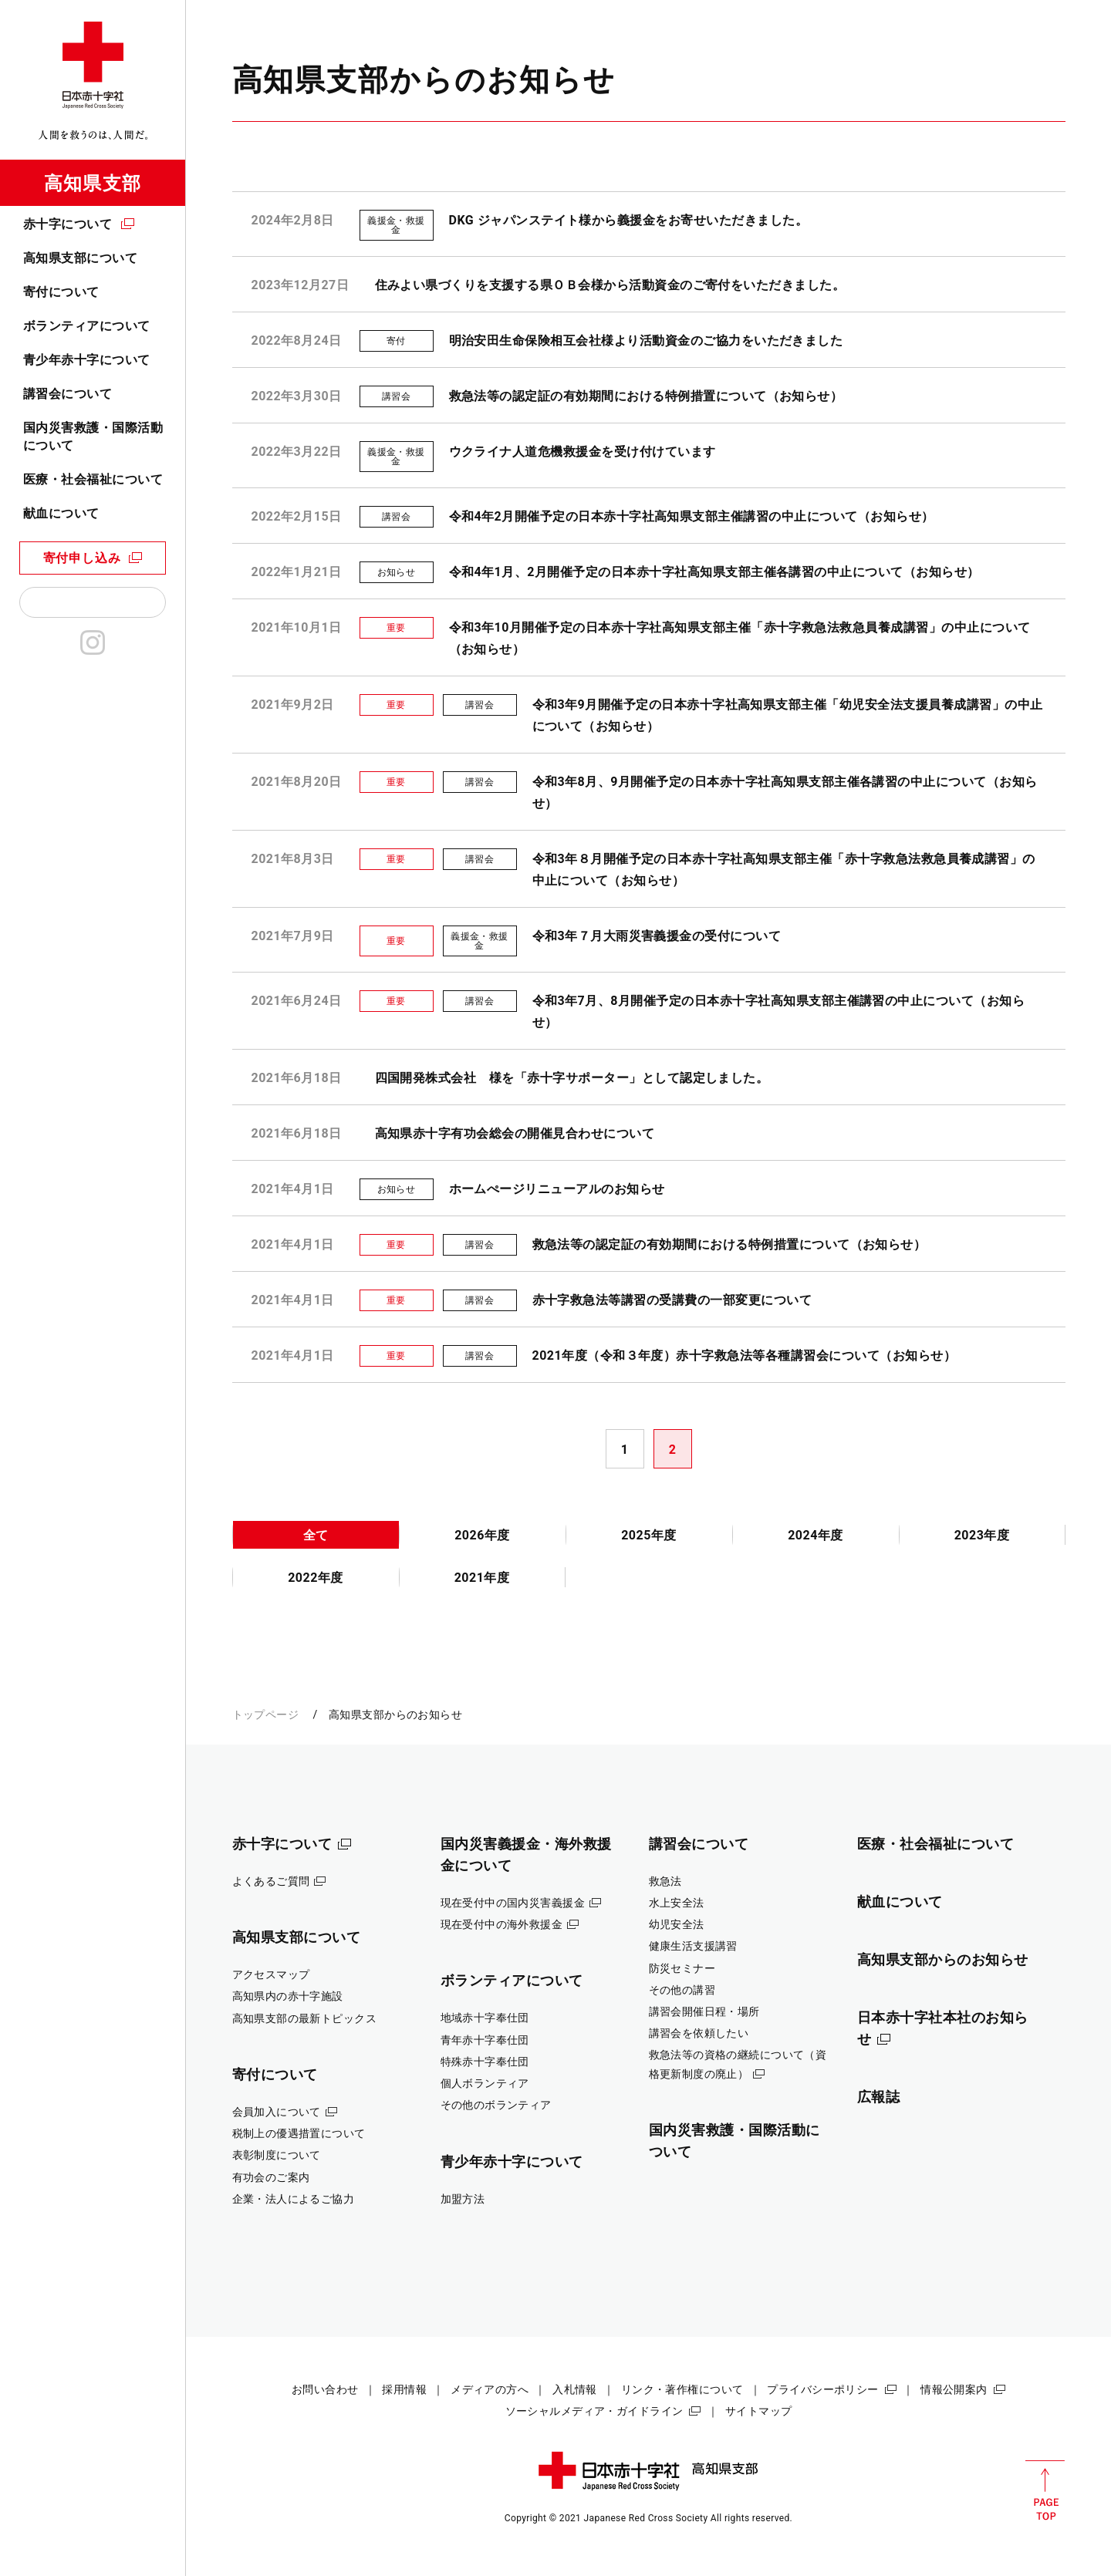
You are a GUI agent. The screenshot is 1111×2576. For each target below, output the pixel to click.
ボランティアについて (86, 326)
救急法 (665, 1881)
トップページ (265, 1714)
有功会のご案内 (271, 2177)
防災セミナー (682, 1968)
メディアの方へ (489, 2389)
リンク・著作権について (682, 2389)
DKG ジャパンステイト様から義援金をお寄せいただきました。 (629, 220)
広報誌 (878, 2097)
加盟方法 (463, 2199)
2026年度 (482, 1535)
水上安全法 (676, 1903)
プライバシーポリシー (822, 2389)
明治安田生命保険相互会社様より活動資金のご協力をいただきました (646, 340)
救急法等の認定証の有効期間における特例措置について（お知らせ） (646, 396)
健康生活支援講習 (693, 1946)
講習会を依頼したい (699, 2033)
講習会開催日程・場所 (704, 2011)
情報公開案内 (954, 2389)
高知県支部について (80, 258)
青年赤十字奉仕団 (485, 2040)
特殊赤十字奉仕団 (485, 2061)
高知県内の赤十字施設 (287, 1996)
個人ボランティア (485, 2083)
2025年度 (649, 1535)
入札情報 (574, 2389)
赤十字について (67, 224)
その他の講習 (682, 1990)
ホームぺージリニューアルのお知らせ (557, 1189)
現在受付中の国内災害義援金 (513, 1903)
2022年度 (315, 1577)
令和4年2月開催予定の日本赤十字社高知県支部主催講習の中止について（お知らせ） (691, 516)
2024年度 (815, 1535)
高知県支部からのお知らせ (943, 1959)
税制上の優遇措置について (299, 2133)
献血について (61, 513)
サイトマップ (758, 2411)
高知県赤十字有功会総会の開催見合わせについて (515, 1133)
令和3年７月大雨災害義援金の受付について (657, 936)
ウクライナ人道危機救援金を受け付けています (582, 451)
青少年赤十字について (86, 359)
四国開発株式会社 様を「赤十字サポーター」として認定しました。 (572, 1078)
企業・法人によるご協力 (293, 2199)
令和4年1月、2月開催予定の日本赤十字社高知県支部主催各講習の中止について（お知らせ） (714, 572)
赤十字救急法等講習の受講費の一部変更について (672, 1300)
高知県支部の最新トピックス (304, 2018)
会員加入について (276, 2112)
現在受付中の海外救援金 (502, 1924)
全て (316, 1535)
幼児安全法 (676, 1924)
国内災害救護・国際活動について (93, 436)
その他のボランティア (496, 2105)
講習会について (67, 393)
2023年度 (982, 1535)
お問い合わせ (325, 2389)
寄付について (61, 292)
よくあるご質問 (271, 1881)
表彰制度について (276, 2155)
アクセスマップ (271, 1974)
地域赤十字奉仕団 (485, 2017)
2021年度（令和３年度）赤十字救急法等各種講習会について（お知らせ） (744, 1355)
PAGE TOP (1045, 2490)
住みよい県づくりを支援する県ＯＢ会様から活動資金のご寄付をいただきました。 (610, 285)
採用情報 (404, 2389)
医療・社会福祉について (93, 479)
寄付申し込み (82, 558)
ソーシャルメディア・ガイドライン (594, 2411)
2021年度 (482, 1577)
